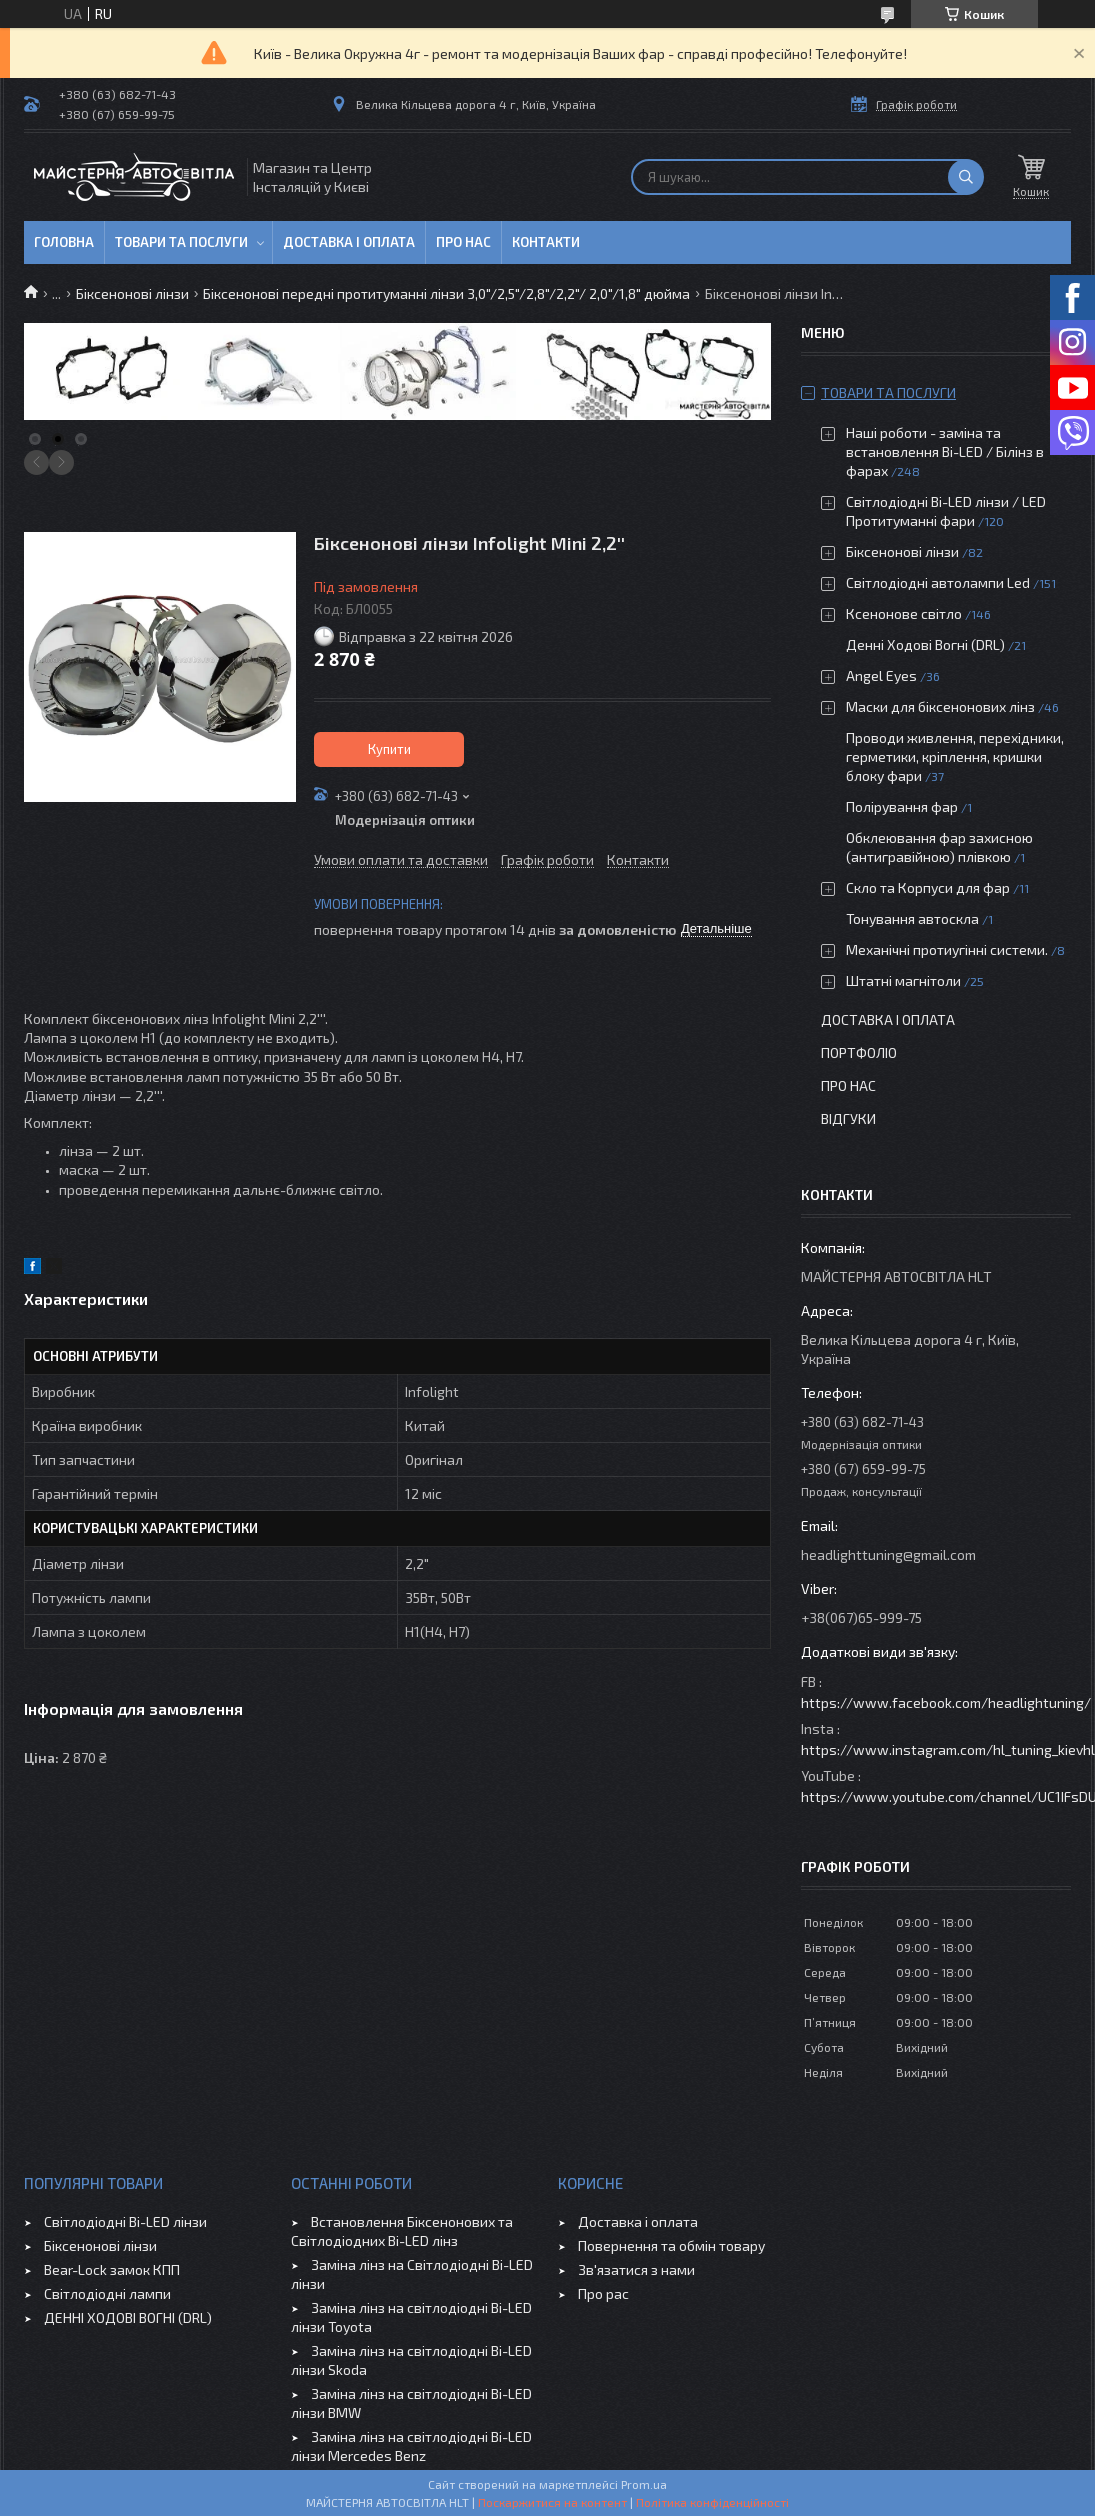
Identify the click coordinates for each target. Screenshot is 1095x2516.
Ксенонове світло (904, 613)
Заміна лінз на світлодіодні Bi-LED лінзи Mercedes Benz (411, 2446)
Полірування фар (902, 806)
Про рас (603, 2293)
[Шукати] (966, 177)
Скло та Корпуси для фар (928, 887)
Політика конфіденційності (712, 2502)
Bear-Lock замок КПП (112, 2269)
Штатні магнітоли (903, 980)
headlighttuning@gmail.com (888, 1554)
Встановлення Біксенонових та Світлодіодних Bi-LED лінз (402, 2231)
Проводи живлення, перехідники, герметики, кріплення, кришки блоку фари (955, 756)
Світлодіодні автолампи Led (938, 582)
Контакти (546, 242)
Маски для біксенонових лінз (940, 706)
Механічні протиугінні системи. (947, 949)
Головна (64, 242)
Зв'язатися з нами (636, 2269)
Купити (389, 749)
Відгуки (848, 1118)
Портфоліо (859, 1052)
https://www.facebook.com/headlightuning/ (946, 1702)
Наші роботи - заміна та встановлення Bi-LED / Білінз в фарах (945, 451)
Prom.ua (644, 2484)
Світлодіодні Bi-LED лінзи (125, 2221)
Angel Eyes (881, 675)
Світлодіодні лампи (107, 2293)
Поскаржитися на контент (552, 2502)
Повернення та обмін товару (671, 2245)
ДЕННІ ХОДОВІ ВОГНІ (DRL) (128, 2317)
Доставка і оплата (349, 242)
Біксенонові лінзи (132, 293)
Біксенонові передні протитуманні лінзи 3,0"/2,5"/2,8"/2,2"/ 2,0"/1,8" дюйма (446, 293)
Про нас (463, 242)
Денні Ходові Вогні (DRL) (925, 644)
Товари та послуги (181, 242)
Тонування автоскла (912, 918)
